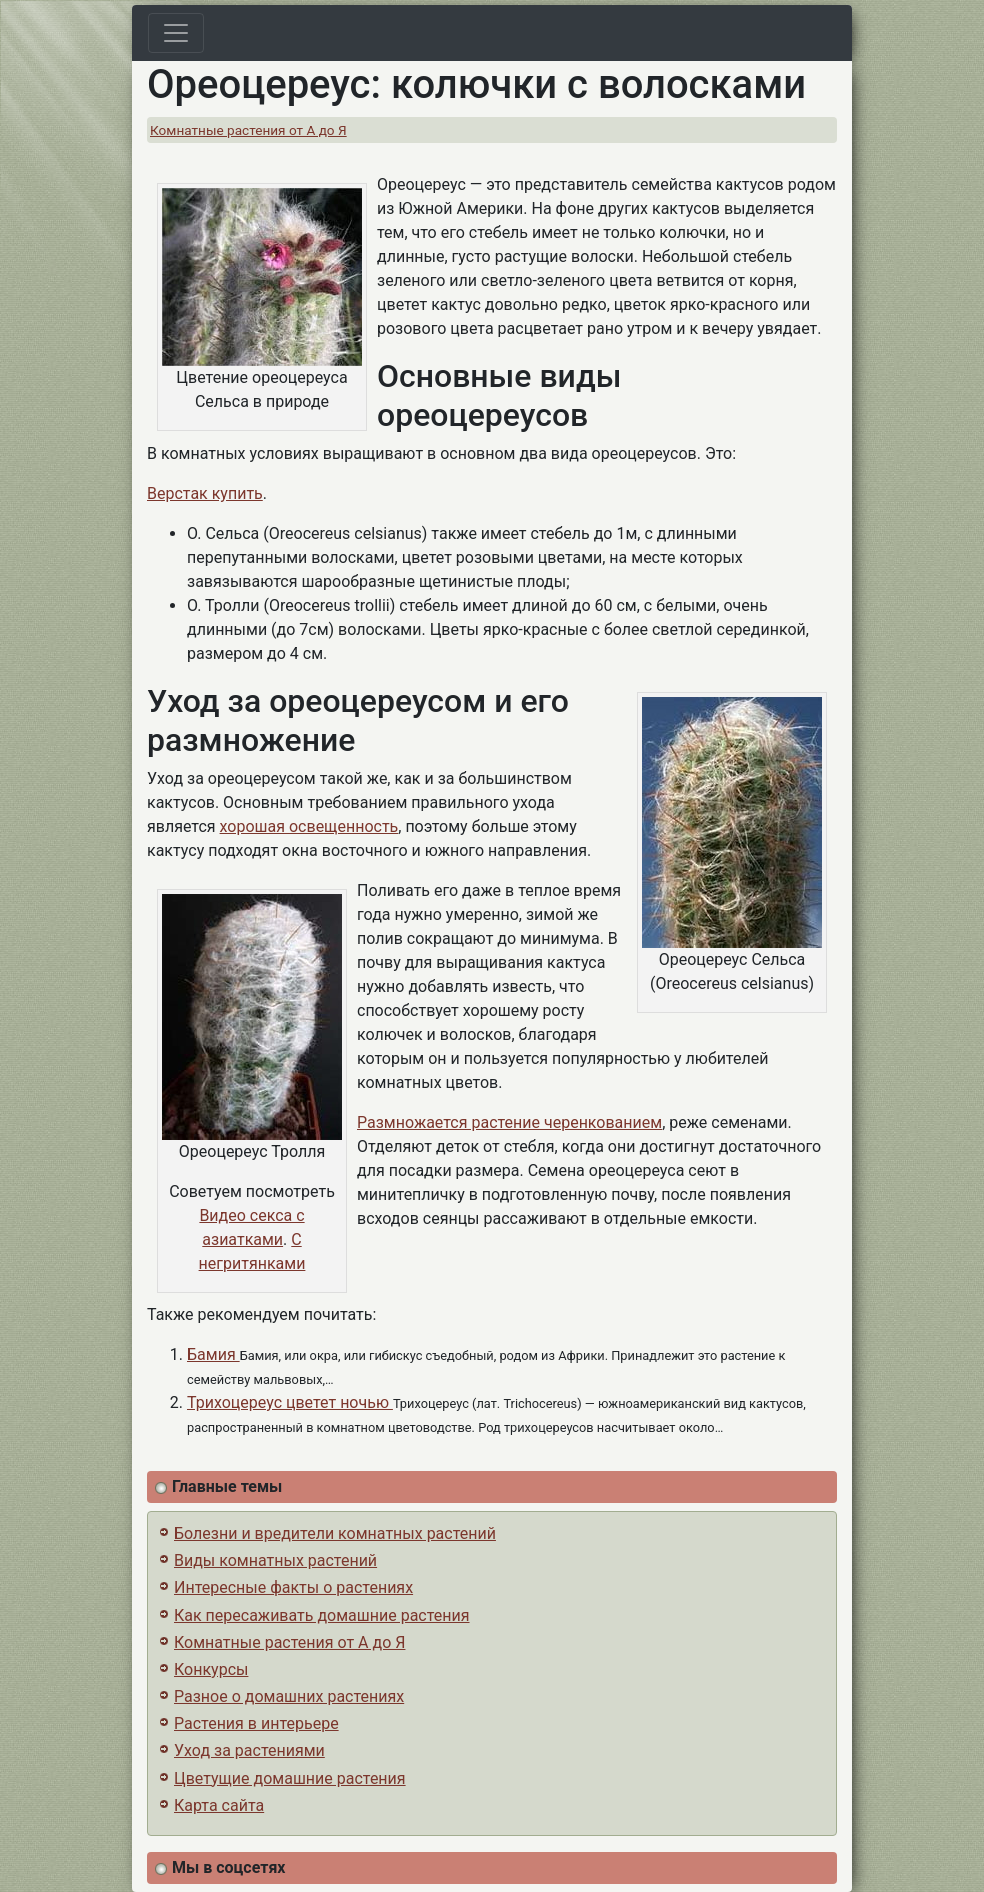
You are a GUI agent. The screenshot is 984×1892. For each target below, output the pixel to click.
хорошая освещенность (309, 826)
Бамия (213, 1354)
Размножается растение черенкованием (509, 1122)
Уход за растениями (249, 1750)
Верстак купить (205, 493)
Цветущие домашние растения (290, 1778)
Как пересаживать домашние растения (322, 1615)
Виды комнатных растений (275, 1560)
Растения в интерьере (256, 1723)
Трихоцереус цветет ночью (290, 1402)
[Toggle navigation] (176, 33)
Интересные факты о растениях (293, 1587)
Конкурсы (211, 1669)
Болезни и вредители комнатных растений (335, 1533)
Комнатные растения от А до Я (248, 130)
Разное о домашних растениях (289, 1696)
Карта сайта (219, 1805)
